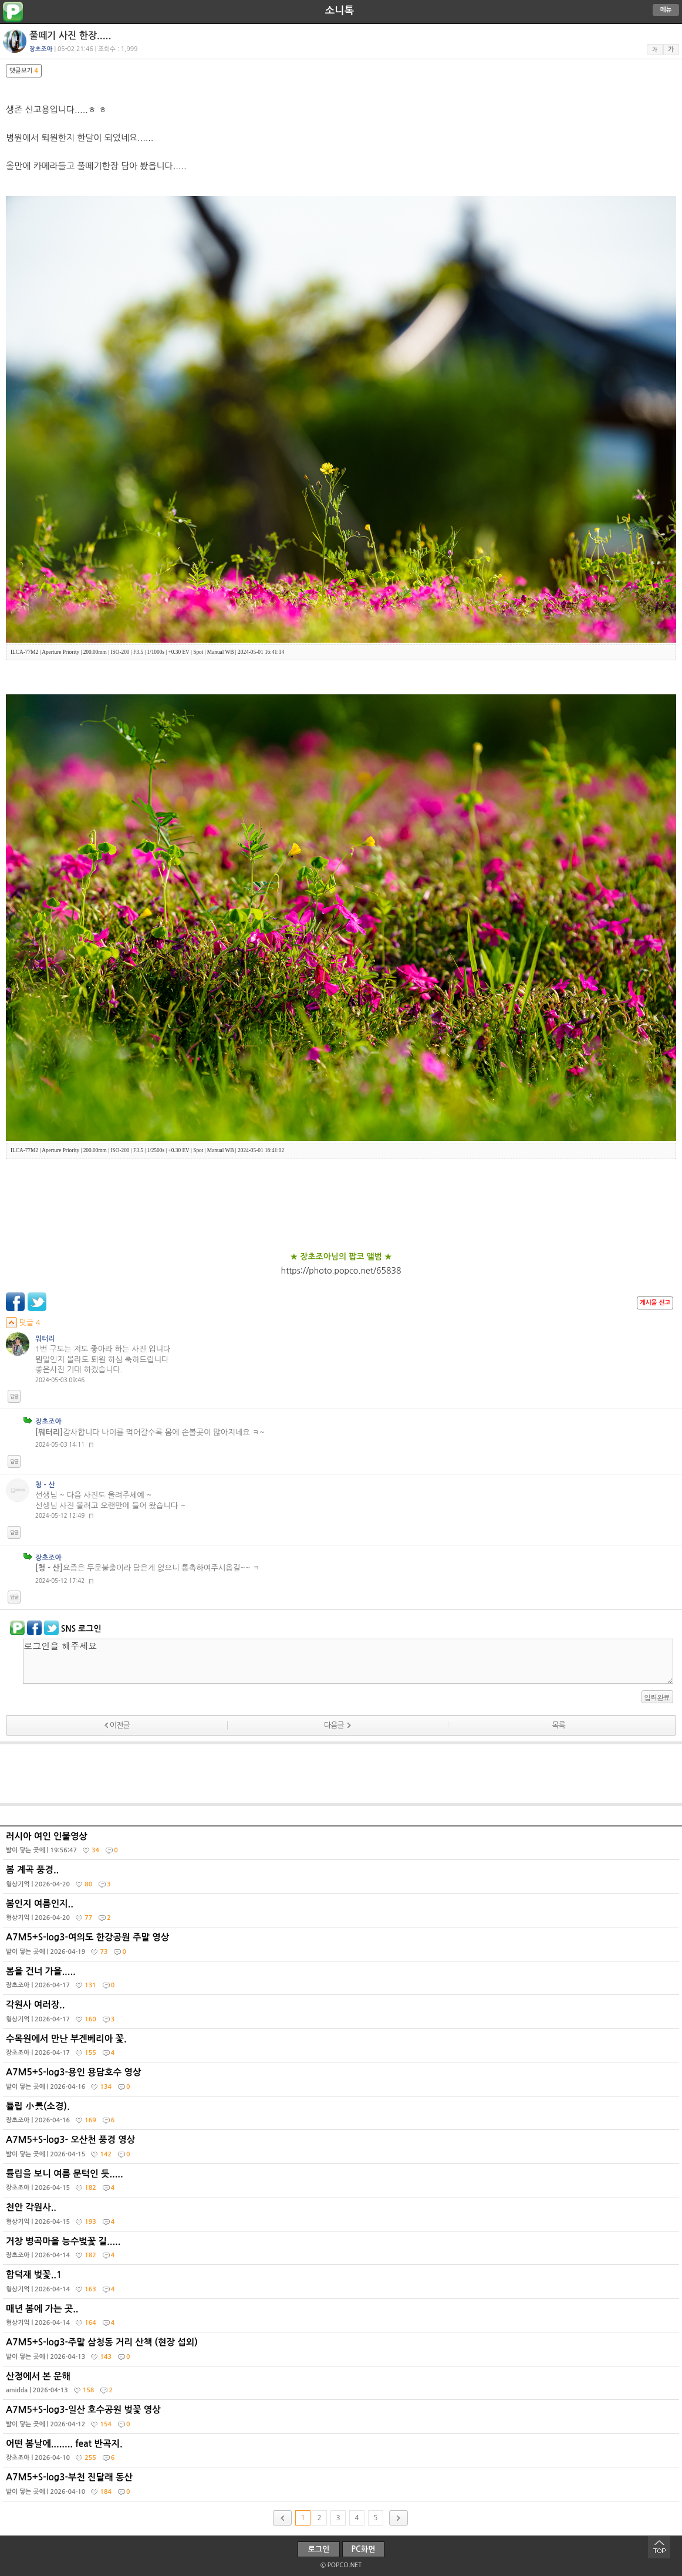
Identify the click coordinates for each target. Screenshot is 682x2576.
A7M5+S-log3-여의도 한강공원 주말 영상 (342, 1947)
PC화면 (364, 2549)
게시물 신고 (655, 1302)
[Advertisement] (341, 1773)
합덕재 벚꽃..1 (342, 2284)
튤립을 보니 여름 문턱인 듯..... (342, 2183)
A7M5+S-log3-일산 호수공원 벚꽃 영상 (342, 2419)
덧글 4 (23, 1322)
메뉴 (666, 9)
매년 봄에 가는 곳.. (342, 2318)
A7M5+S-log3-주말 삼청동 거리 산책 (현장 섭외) (342, 2352)
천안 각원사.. (342, 2217)
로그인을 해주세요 (348, 1661)
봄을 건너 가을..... (342, 1981)
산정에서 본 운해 (342, 2386)
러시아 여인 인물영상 (342, 1846)
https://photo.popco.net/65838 (341, 1271)
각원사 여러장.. (342, 2014)
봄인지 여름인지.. (342, 1913)
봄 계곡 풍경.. (342, 1879)
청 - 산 (45, 1484)
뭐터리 (45, 1338)
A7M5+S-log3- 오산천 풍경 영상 (342, 2149)
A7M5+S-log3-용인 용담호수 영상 (342, 2082)
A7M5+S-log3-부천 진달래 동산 (342, 2487)
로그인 (319, 2549)
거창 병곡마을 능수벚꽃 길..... (342, 2251)
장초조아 (48, 1421)
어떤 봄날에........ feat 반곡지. (342, 2453)
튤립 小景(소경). (342, 2116)
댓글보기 (23, 70)
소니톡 (339, 10)
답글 (14, 1396)
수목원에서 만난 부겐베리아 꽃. (342, 2048)
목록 (558, 1725)
